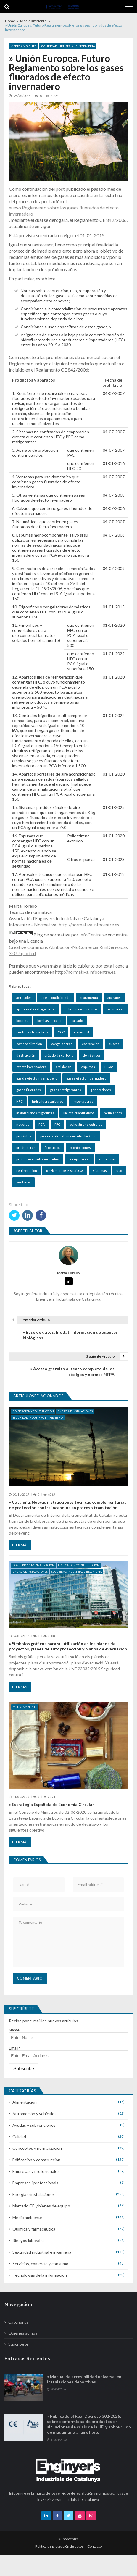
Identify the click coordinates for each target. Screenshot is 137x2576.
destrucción (25, 1055)
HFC (19, 1101)
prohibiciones (80, 1147)
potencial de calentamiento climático (68, 1136)
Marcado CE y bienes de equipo (41, 2205)
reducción (107, 1159)
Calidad (19, 2136)
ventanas (23, 1182)
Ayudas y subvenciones (34, 2125)
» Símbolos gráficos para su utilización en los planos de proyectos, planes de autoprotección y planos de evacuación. (68, 1646)
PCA (41, 1124)
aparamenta (89, 997)
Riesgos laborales (28, 2240)
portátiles (23, 1136)
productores (26, 1147)
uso (119, 1170)
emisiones (64, 1067)
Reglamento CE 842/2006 (64, 1170)
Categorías (18, 2322)
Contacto (94, 2546)
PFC (57, 1124)
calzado (77, 1021)
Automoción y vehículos (34, 2113)
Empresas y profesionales (35, 2171)
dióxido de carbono (58, 1055)
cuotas (114, 1044)
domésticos (92, 1055)
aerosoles (24, 997)
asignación (115, 1009)
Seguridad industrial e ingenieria (67, 46)
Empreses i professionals (35, 2182)
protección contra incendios (37, 1159)
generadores (101, 1090)
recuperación (79, 1159)
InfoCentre (90, 934)
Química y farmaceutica (33, 2228)
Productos (52, 1147)
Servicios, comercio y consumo (40, 2263)
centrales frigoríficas (32, 1032)
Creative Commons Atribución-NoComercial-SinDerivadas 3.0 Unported (68, 950)
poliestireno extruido (86, 1124)
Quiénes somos (22, 2333)
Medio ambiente (23, 46)
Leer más (20, 1545)
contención (90, 1044)
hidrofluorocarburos (47, 1101)
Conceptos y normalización (33, 1565)
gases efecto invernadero (86, 1078)
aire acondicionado (55, 997)
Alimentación (24, 2102)
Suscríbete (18, 2343)
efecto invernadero (31, 1067)
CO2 (61, 1032)
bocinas (22, 1021)
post (60, 189)
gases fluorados (28, 1090)
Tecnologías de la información (39, 2275)
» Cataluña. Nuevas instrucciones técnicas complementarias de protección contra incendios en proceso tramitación (67, 1505)
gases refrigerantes (65, 1090)
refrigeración (26, 1170)
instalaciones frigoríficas (35, 1113)
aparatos (114, 997)
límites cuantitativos (78, 1113)
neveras (22, 1124)
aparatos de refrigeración (36, 1009)
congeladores (61, 1044)
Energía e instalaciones (75, 1411)
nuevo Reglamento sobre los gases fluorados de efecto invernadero (64, 211)
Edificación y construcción (33, 1411)
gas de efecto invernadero (36, 1078)
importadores (83, 1101)
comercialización (29, 1044)
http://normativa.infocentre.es (89, 924)
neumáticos (113, 1113)
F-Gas (109, 1067)
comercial (81, 1032)
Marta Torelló (68, 1273)
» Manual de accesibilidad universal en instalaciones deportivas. (84, 2390)
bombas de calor (49, 1021)
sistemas (100, 1170)
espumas (88, 1067)
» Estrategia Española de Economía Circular (51, 1804)
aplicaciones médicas (81, 1009)
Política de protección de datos (59, 2546)
